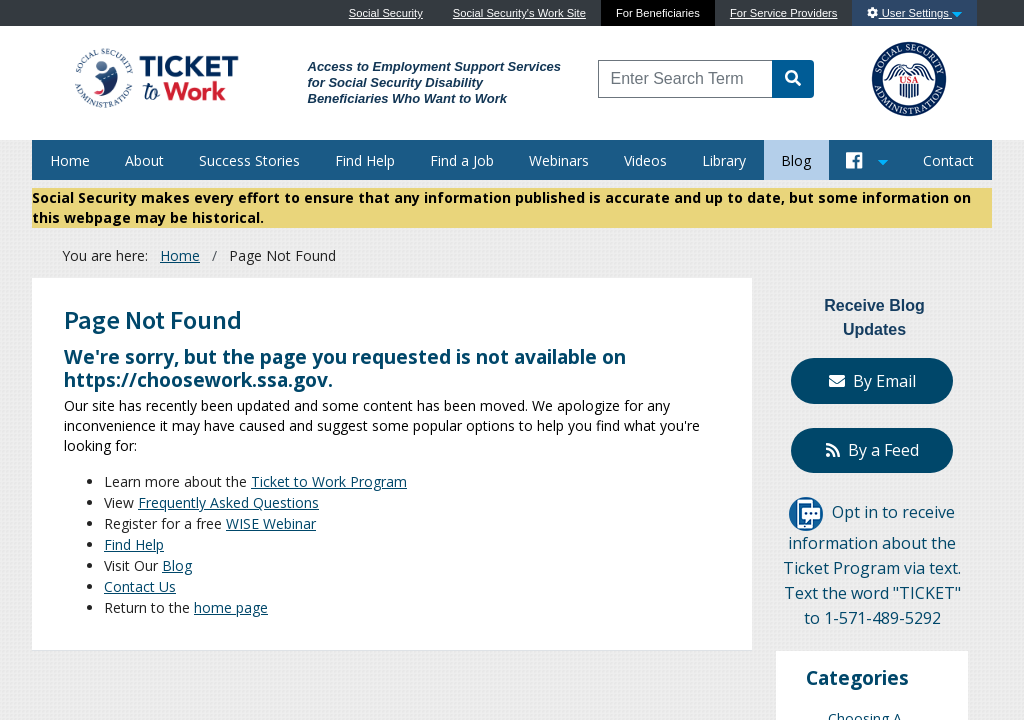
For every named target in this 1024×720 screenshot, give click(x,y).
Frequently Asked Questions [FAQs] (228, 502)
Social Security (386, 13)
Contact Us (140, 586)
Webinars (559, 160)
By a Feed (872, 450)
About (144, 160)
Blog (796, 160)
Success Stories (249, 160)
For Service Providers (784, 13)
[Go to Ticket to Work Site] (155, 76)
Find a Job (462, 160)
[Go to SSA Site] (910, 76)
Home (70, 160)
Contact (948, 160)
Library (724, 160)
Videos (645, 160)
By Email (872, 381)
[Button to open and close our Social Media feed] (867, 160)
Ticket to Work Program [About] (329, 481)
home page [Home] (231, 607)
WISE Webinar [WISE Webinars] (271, 523)
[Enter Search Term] (686, 79)
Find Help (365, 160)
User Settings (914, 13)
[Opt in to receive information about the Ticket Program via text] (806, 512)
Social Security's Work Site (519, 13)
